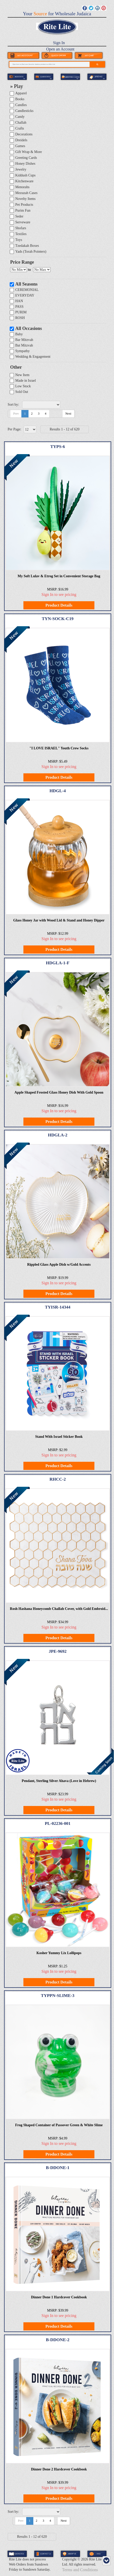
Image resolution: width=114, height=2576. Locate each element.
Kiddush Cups (25, 175)
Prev (16, 413)
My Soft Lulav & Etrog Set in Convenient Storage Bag (59, 576)
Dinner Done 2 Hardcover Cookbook (59, 2469)
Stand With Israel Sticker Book (59, 1437)
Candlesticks (24, 111)
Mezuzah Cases (26, 193)
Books (19, 99)
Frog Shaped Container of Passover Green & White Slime (59, 2125)
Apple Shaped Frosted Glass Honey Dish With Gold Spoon (59, 1092)
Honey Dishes (25, 163)
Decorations (24, 134)
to (29, 270)
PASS (19, 307)
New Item (22, 375)
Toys (18, 240)
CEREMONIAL (27, 290)
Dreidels (21, 140)
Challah (20, 122)
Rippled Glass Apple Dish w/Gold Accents (59, 1264)
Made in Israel (25, 380)
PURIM (20, 312)
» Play (16, 86)
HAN (19, 301)
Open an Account (60, 49)
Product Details (59, 605)
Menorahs (22, 187)
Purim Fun (23, 210)
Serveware (22, 222)
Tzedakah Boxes (27, 246)
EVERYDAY (24, 295)
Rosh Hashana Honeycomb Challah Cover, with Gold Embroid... (59, 1609)
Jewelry (20, 169)
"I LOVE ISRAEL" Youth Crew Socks (58, 748)
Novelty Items (25, 199)
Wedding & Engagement (32, 356)
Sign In (59, 43)
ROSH (20, 318)
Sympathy (22, 351)
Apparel (21, 93)
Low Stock (23, 386)
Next (68, 413)
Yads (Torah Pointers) (30, 251)
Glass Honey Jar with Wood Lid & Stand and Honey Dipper (59, 920)
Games (20, 146)
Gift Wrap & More (28, 152)
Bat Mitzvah (24, 345)
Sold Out (21, 392)
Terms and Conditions (80, 2570)
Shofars (20, 228)
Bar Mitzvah (24, 340)
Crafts (19, 128)
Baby (19, 334)
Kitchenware (24, 181)
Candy (20, 117)
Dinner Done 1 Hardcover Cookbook (59, 2297)
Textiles (20, 234)
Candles (21, 105)
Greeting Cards (26, 158)
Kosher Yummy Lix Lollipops (58, 1953)
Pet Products (24, 205)
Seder (19, 216)
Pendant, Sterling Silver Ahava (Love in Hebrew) (59, 1781)
